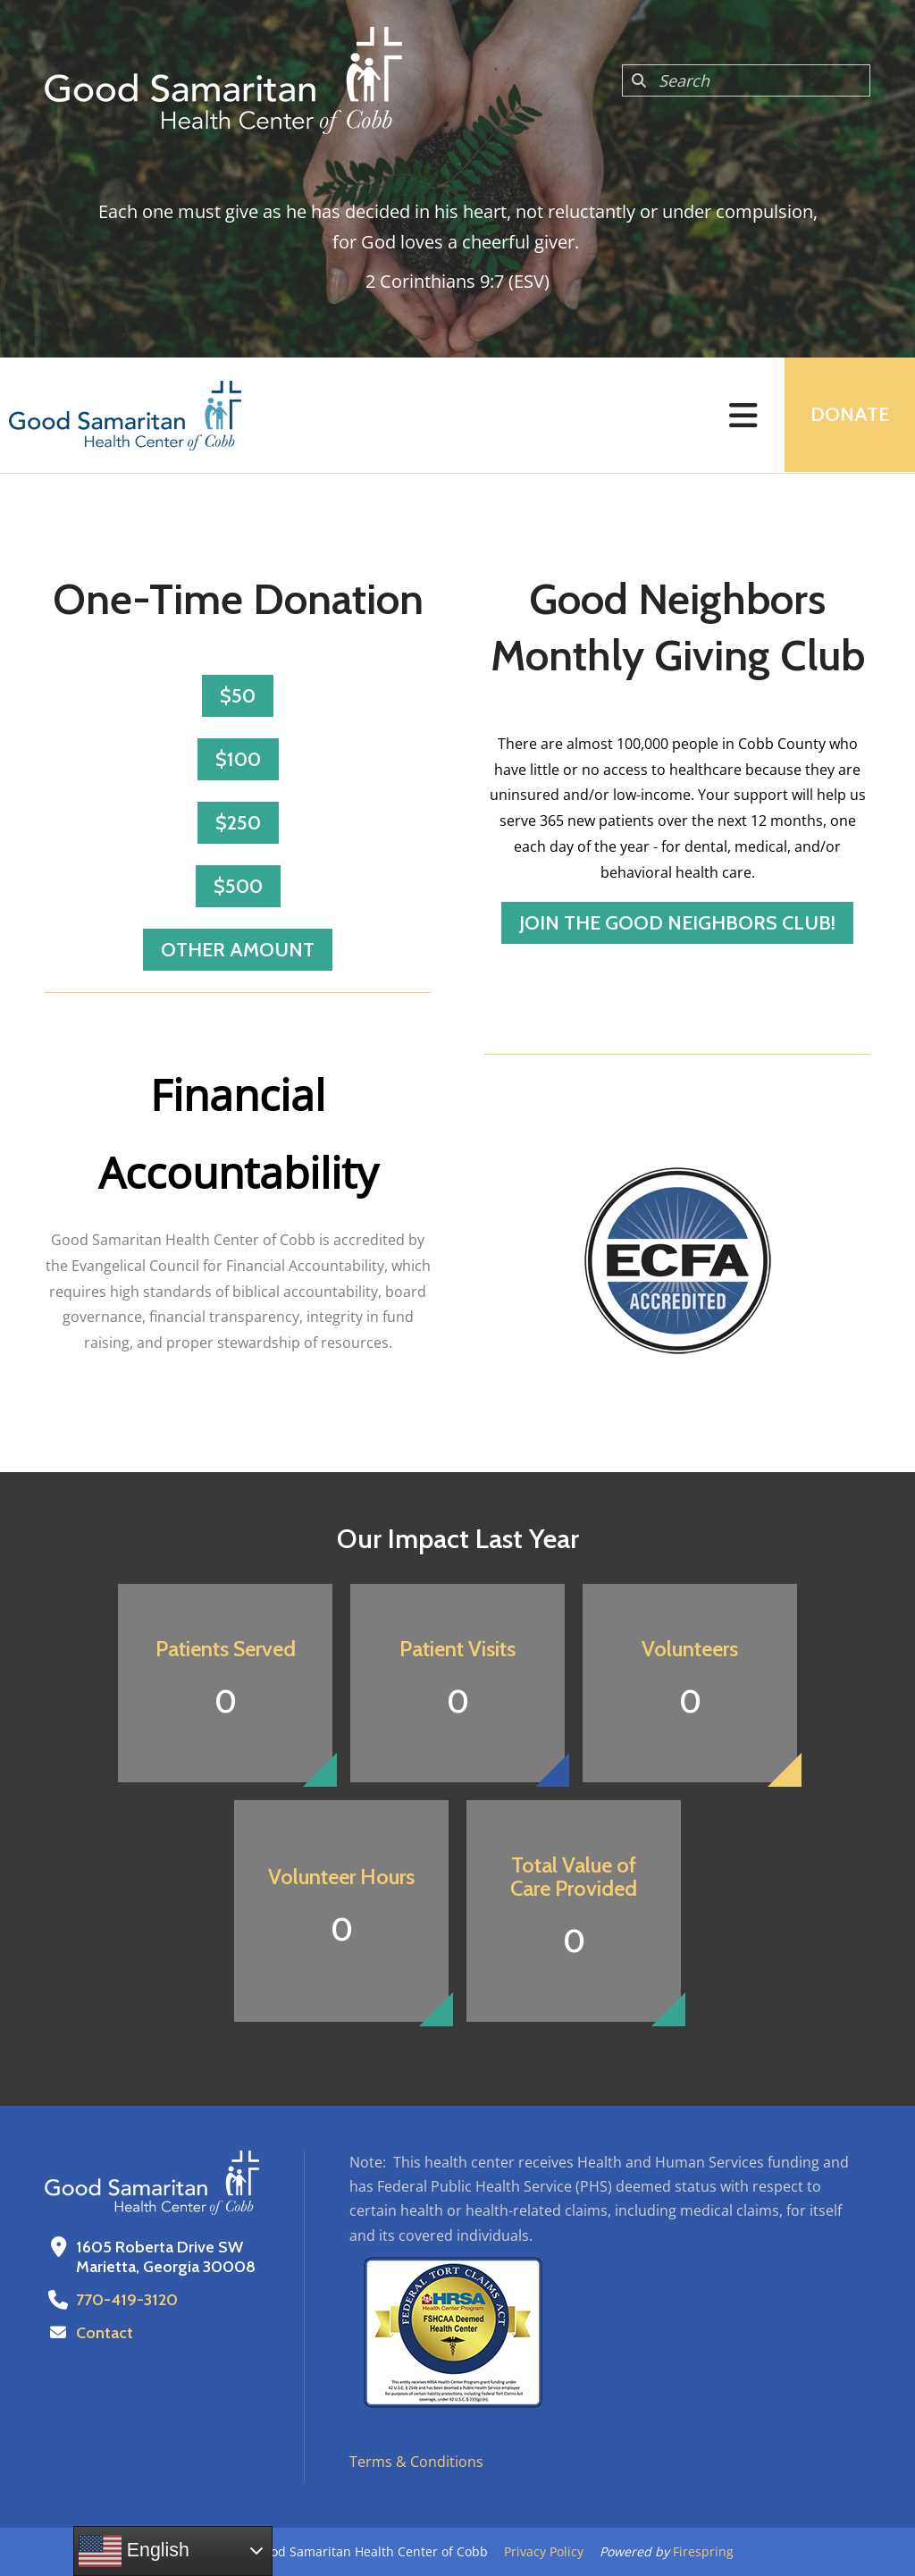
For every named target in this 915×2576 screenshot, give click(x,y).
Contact (104, 2333)
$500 (238, 886)
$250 (238, 823)
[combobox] (746, 80)
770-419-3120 (126, 2300)
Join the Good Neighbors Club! (677, 923)
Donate (849, 415)
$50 (238, 696)
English (134, 2551)
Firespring (703, 2551)
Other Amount (238, 950)
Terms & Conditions (416, 2461)
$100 (238, 759)
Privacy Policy (543, 2551)
